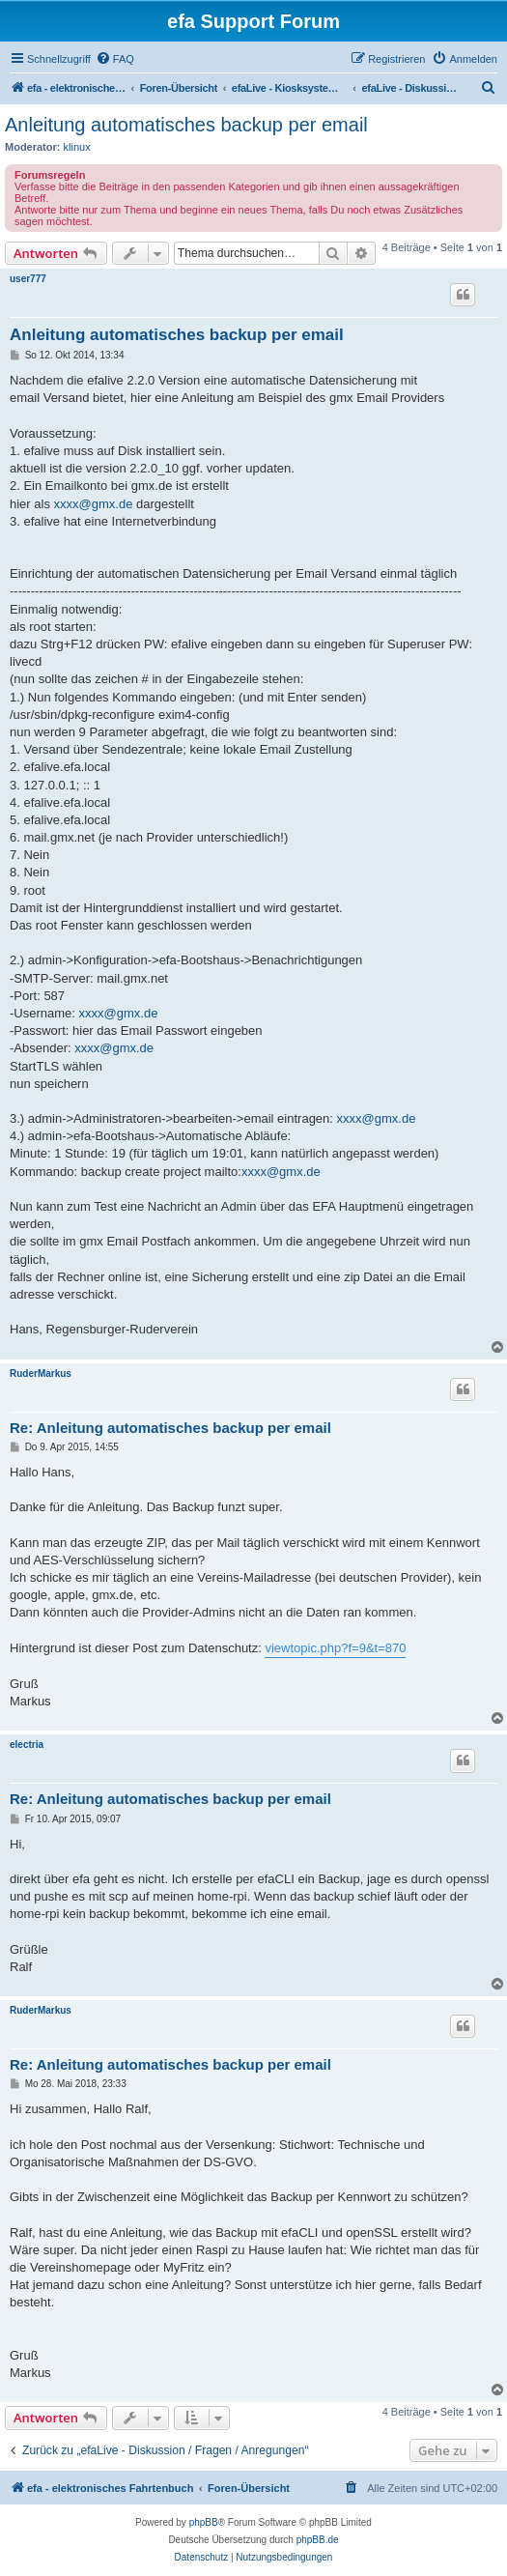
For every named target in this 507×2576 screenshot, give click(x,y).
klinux (77, 147)
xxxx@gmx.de (93, 504)
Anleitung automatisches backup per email (186, 124)
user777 (28, 278)
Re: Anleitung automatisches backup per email (170, 1427)
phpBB (203, 2522)
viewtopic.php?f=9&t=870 (335, 1648)
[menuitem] (115, 59)
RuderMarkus (40, 1373)
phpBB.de (317, 2539)
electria (26, 1744)
